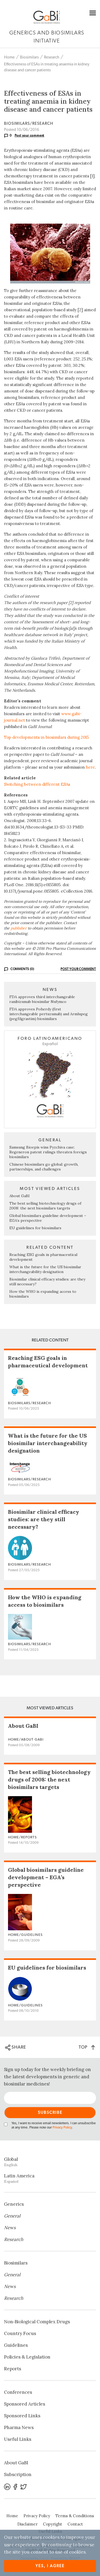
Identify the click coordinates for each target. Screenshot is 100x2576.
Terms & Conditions (74, 2515)
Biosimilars (29, 57)
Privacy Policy (62, 2127)
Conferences (18, 2392)
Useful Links (17, 2439)
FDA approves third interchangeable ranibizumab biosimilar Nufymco (42, 999)
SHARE (15, 2047)
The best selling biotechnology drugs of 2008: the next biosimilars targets (45, 1206)
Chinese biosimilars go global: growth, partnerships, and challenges (43, 1167)
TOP (87, 2047)
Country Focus (20, 2333)
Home (9, 57)
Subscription (17, 2474)
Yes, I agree (50, 2566)
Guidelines (16, 2345)
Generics (14, 2204)
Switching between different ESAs (37, 784)
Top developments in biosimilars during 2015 (46, 737)
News (10, 2228)
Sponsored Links (22, 2416)
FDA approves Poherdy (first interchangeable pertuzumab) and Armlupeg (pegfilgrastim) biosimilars (48, 1014)
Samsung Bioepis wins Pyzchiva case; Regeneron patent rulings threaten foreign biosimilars (48, 1152)
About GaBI (19, 1195)
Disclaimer (27, 2524)
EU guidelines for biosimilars (35, 1227)
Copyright (52, 2524)
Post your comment (30, 135)
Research (51, 57)
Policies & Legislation (27, 2357)
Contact (75, 2524)
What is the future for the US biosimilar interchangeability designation (45, 1269)
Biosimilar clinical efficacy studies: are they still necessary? (43, 1519)
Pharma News (19, 2427)
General (12, 2216)
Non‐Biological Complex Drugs (37, 2322)
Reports (12, 2369)
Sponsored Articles (24, 2404)
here (90, 767)
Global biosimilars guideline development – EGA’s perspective (46, 1877)
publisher (19, 928)
